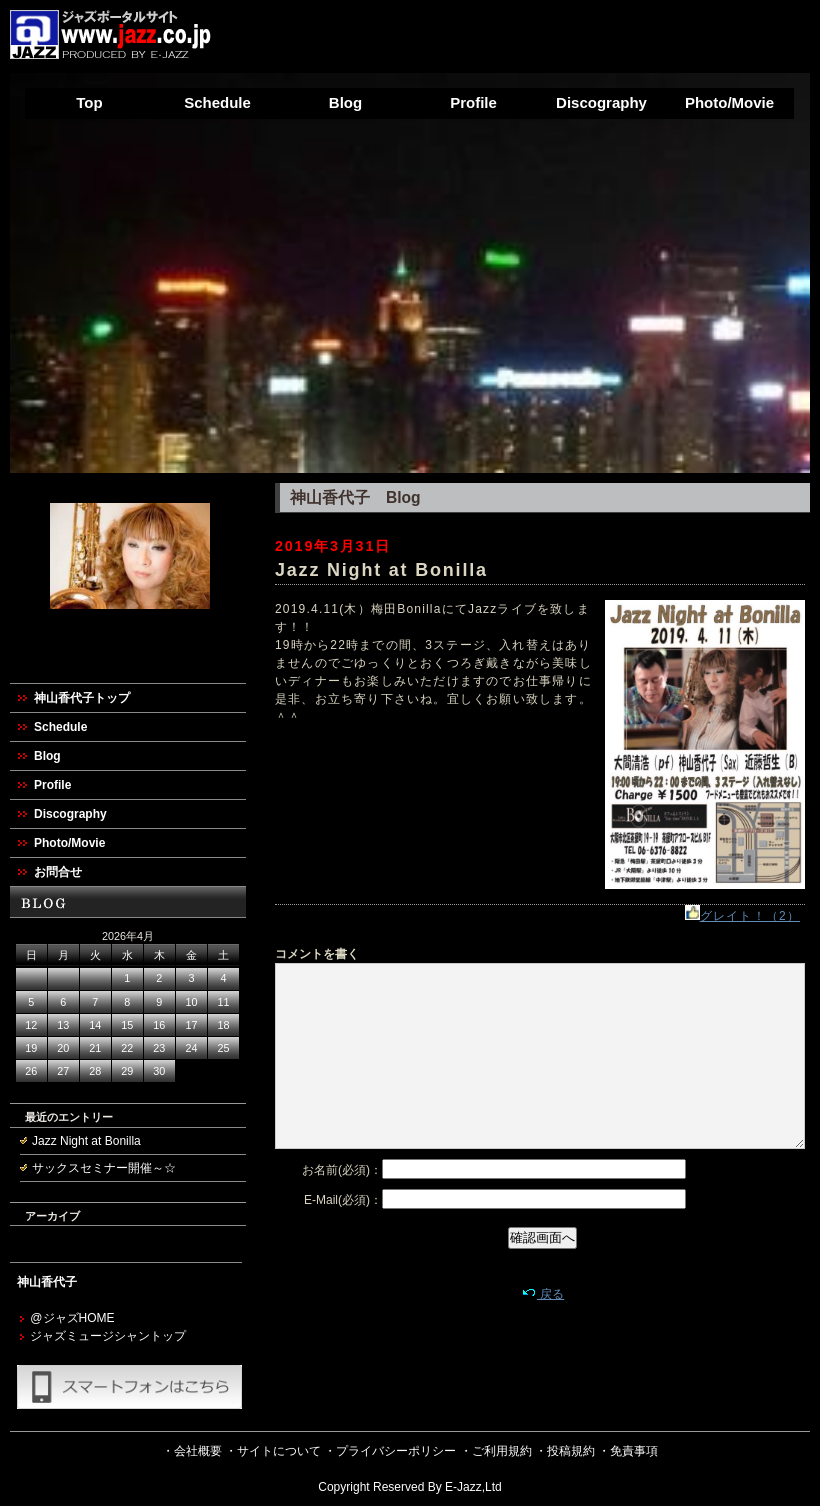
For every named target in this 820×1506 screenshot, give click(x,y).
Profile (473, 102)
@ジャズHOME (72, 1318)
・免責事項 (628, 1451)
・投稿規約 (565, 1451)
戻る (542, 1294)
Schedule (217, 102)
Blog (345, 102)
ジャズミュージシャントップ (108, 1336)
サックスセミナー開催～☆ (104, 1168)
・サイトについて (273, 1451)
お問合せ (58, 872)
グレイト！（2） (742, 916)
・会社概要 (192, 1451)
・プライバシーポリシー (390, 1451)
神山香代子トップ (82, 698)
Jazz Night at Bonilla (86, 1141)
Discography (601, 102)
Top (89, 102)
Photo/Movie (729, 102)
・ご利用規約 (496, 1451)
